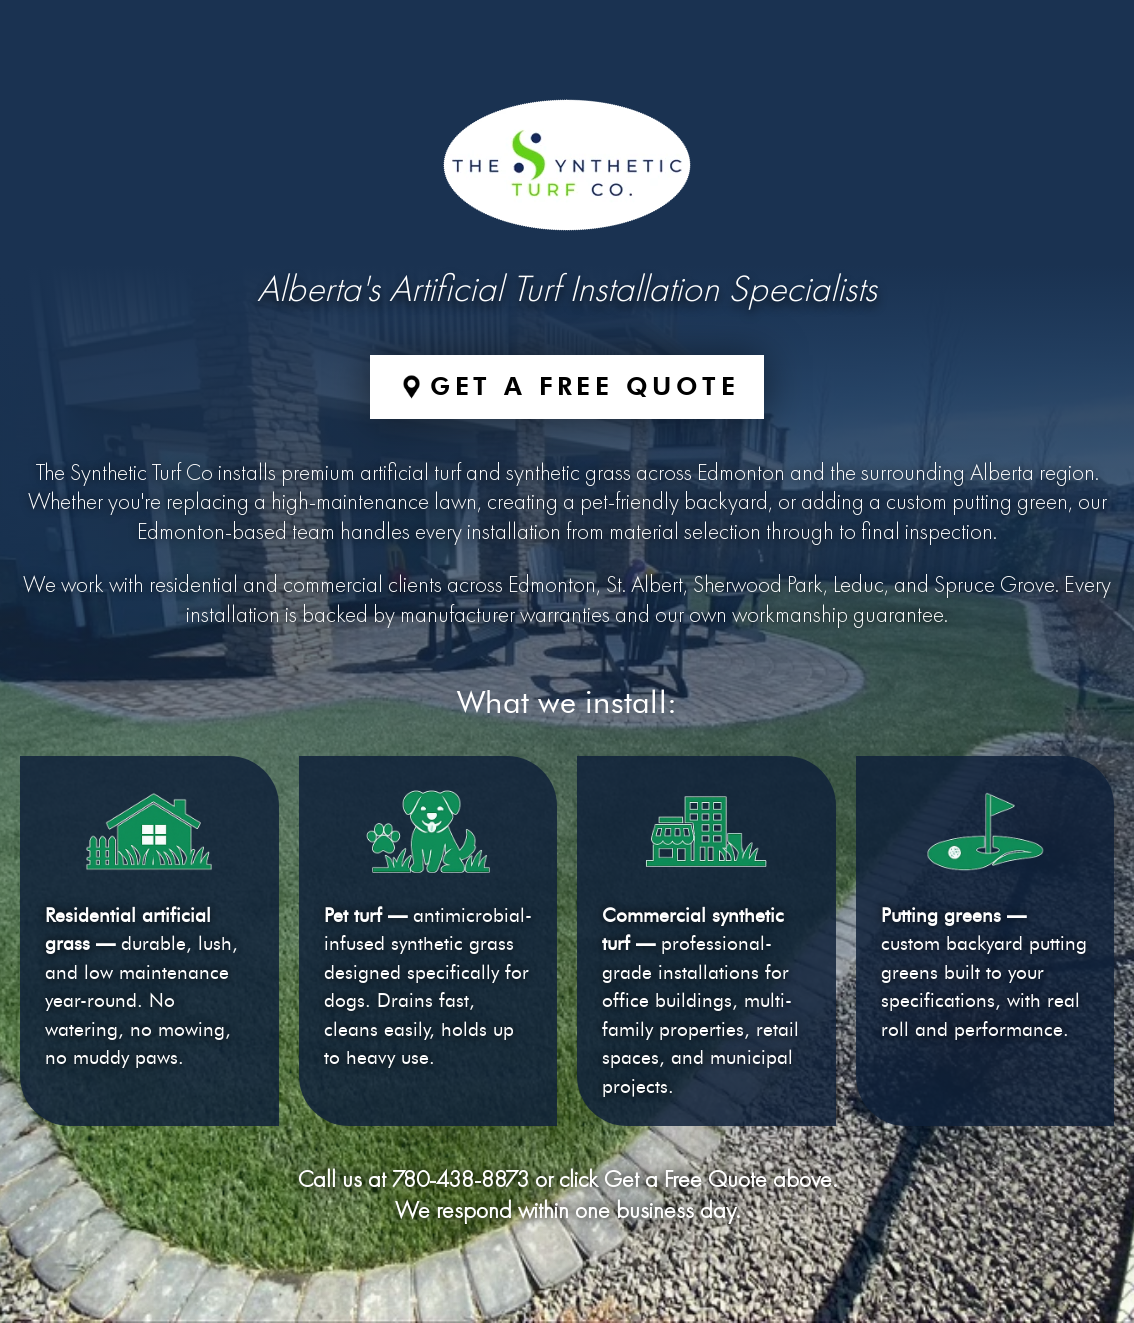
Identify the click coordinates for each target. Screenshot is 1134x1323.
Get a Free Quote (584, 386)
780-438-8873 (460, 1181)
